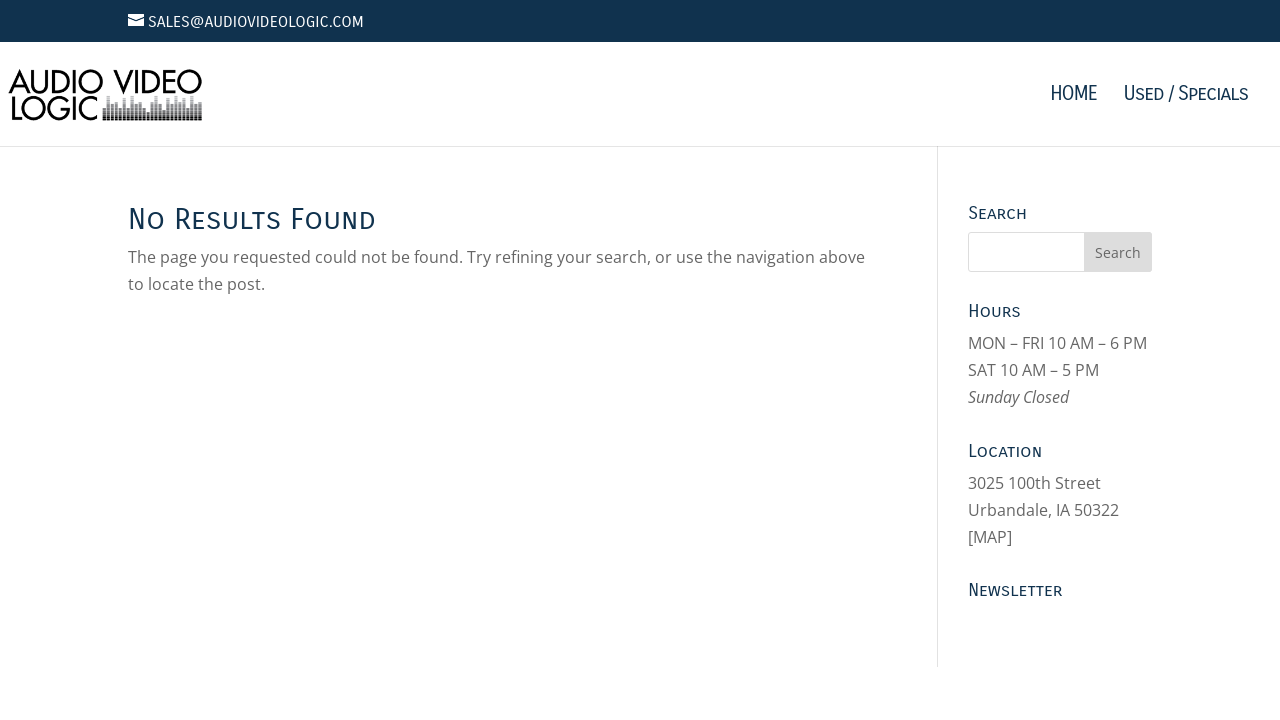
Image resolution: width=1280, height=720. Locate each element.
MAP (990, 537)
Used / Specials (1186, 96)
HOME (1073, 96)
